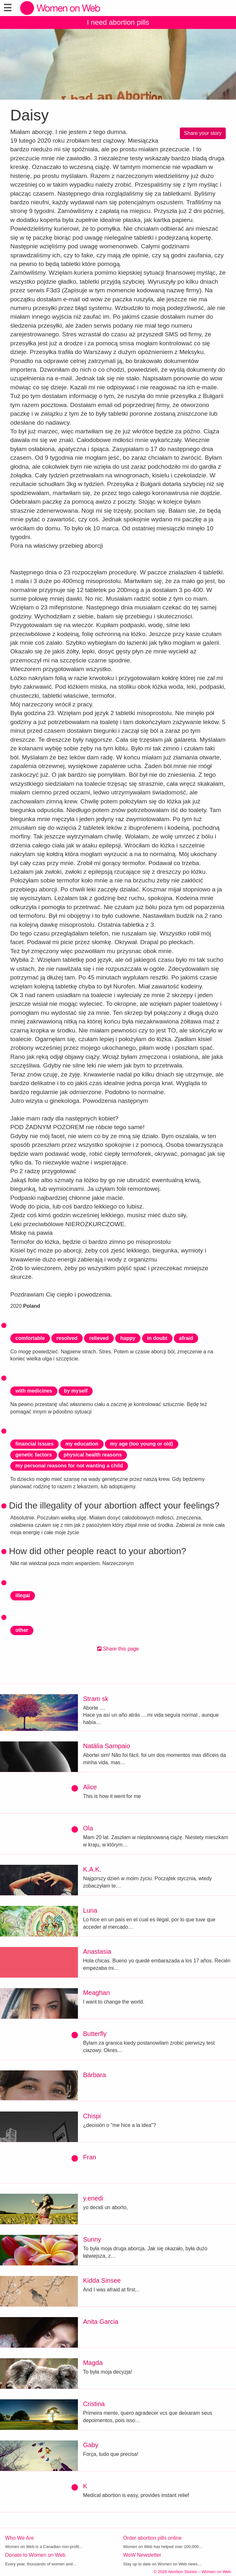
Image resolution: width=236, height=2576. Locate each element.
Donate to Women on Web (35, 2555)
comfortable (30, 1338)
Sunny (92, 2239)
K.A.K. (92, 1869)
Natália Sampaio (106, 1745)
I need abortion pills (118, 22)
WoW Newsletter (142, 2555)
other (21, 1630)
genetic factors (33, 1454)
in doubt (157, 1338)
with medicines (33, 1391)
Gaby (90, 2444)
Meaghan (96, 1992)
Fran (89, 2157)
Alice (90, 1787)
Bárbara (94, 2074)
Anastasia (97, 1951)
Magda (93, 2362)
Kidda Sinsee (102, 2280)
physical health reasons (92, 1454)
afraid (186, 1338)
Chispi (92, 2116)
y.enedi (93, 2198)
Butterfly (94, 2033)
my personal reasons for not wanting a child (69, 1465)
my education (81, 1444)
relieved (98, 1338)
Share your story (203, 133)
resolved (67, 1338)
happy (127, 1338)
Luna (90, 1910)
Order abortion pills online (152, 2538)
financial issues (34, 1444)
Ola (88, 1828)
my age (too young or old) (141, 1444)
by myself (76, 1391)
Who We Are (19, 2538)
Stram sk (95, 1698)
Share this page (118, 1648)
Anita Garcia (100, 2321)
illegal (22, 1595)
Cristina (94, 2403)
